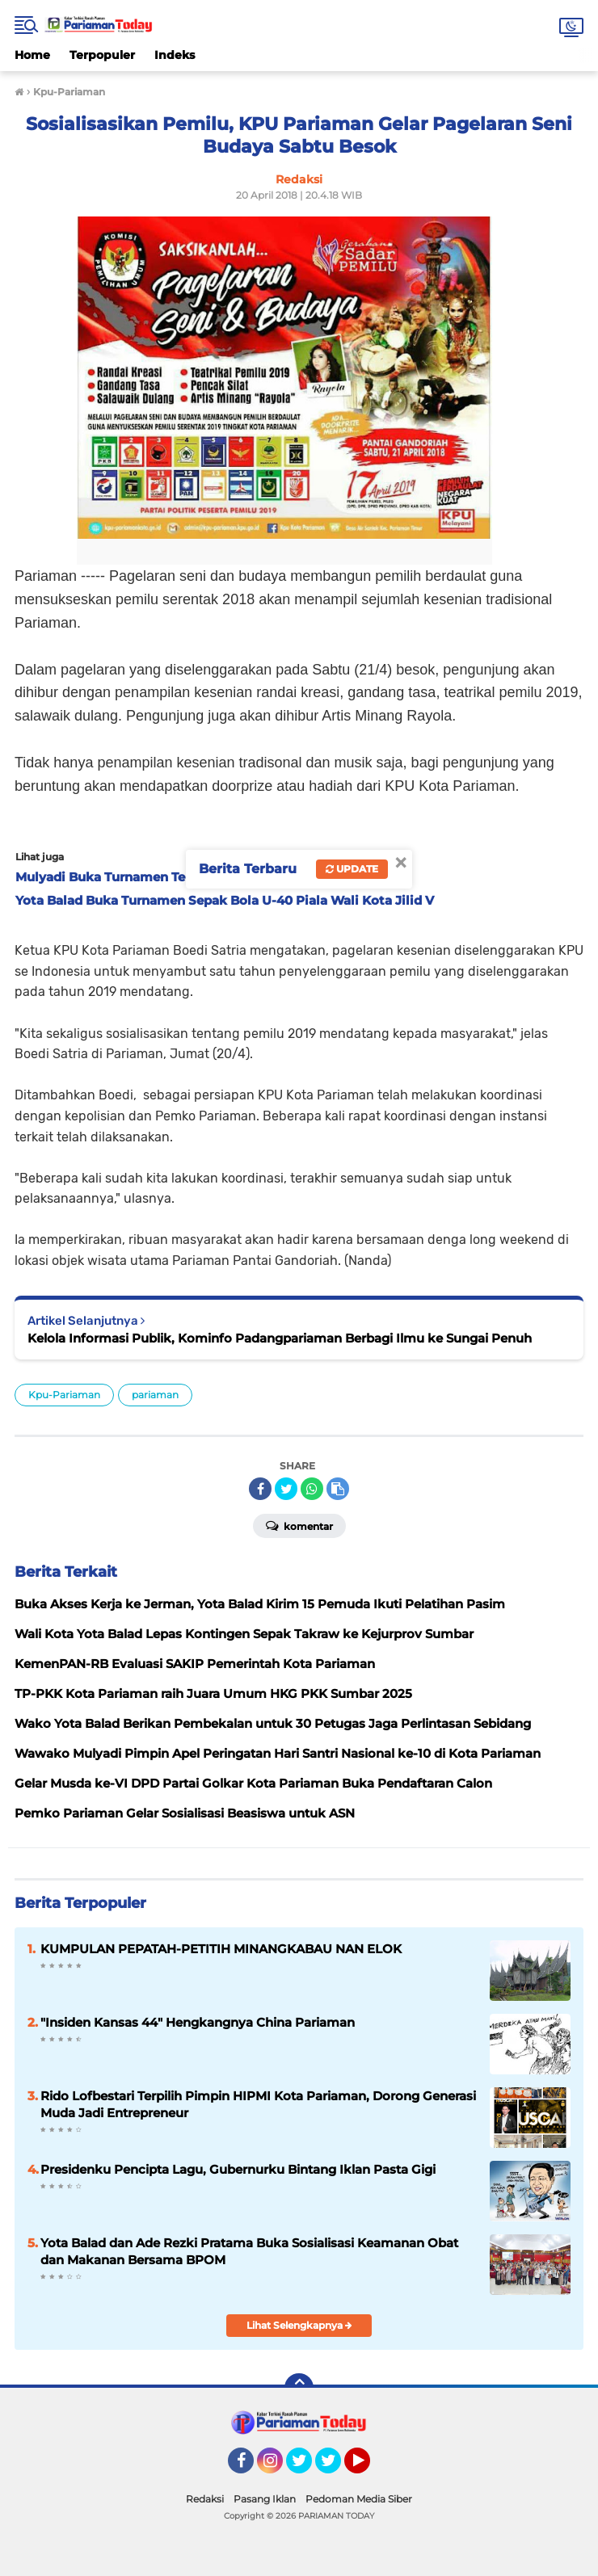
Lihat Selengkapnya (299, 2325)
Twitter (306, 2468)
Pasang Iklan (265, 2499)
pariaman (155, 1395)
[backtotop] (299, 2387)
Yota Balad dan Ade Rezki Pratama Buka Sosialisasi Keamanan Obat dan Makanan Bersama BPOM (249, 2251)
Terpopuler (102, 55)
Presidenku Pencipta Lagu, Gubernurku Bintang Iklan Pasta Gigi (238, 2169)
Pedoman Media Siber (358, 2499)
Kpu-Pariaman (64, 1395)
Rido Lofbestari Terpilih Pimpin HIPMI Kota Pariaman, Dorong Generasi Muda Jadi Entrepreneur (258, 2104)
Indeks (174, 55)
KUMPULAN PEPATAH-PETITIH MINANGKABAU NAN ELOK (221, 1948)
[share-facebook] (260, 1488)
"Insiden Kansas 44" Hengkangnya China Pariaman (197, 2022)
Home (32, 55)
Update (352, 869)
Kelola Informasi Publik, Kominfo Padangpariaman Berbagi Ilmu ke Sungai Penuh (279, 1338)
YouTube (368, 2468)
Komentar (299, 1525)
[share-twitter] (286, 1488)
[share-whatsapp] (312, 1488)
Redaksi (205, 2499)
